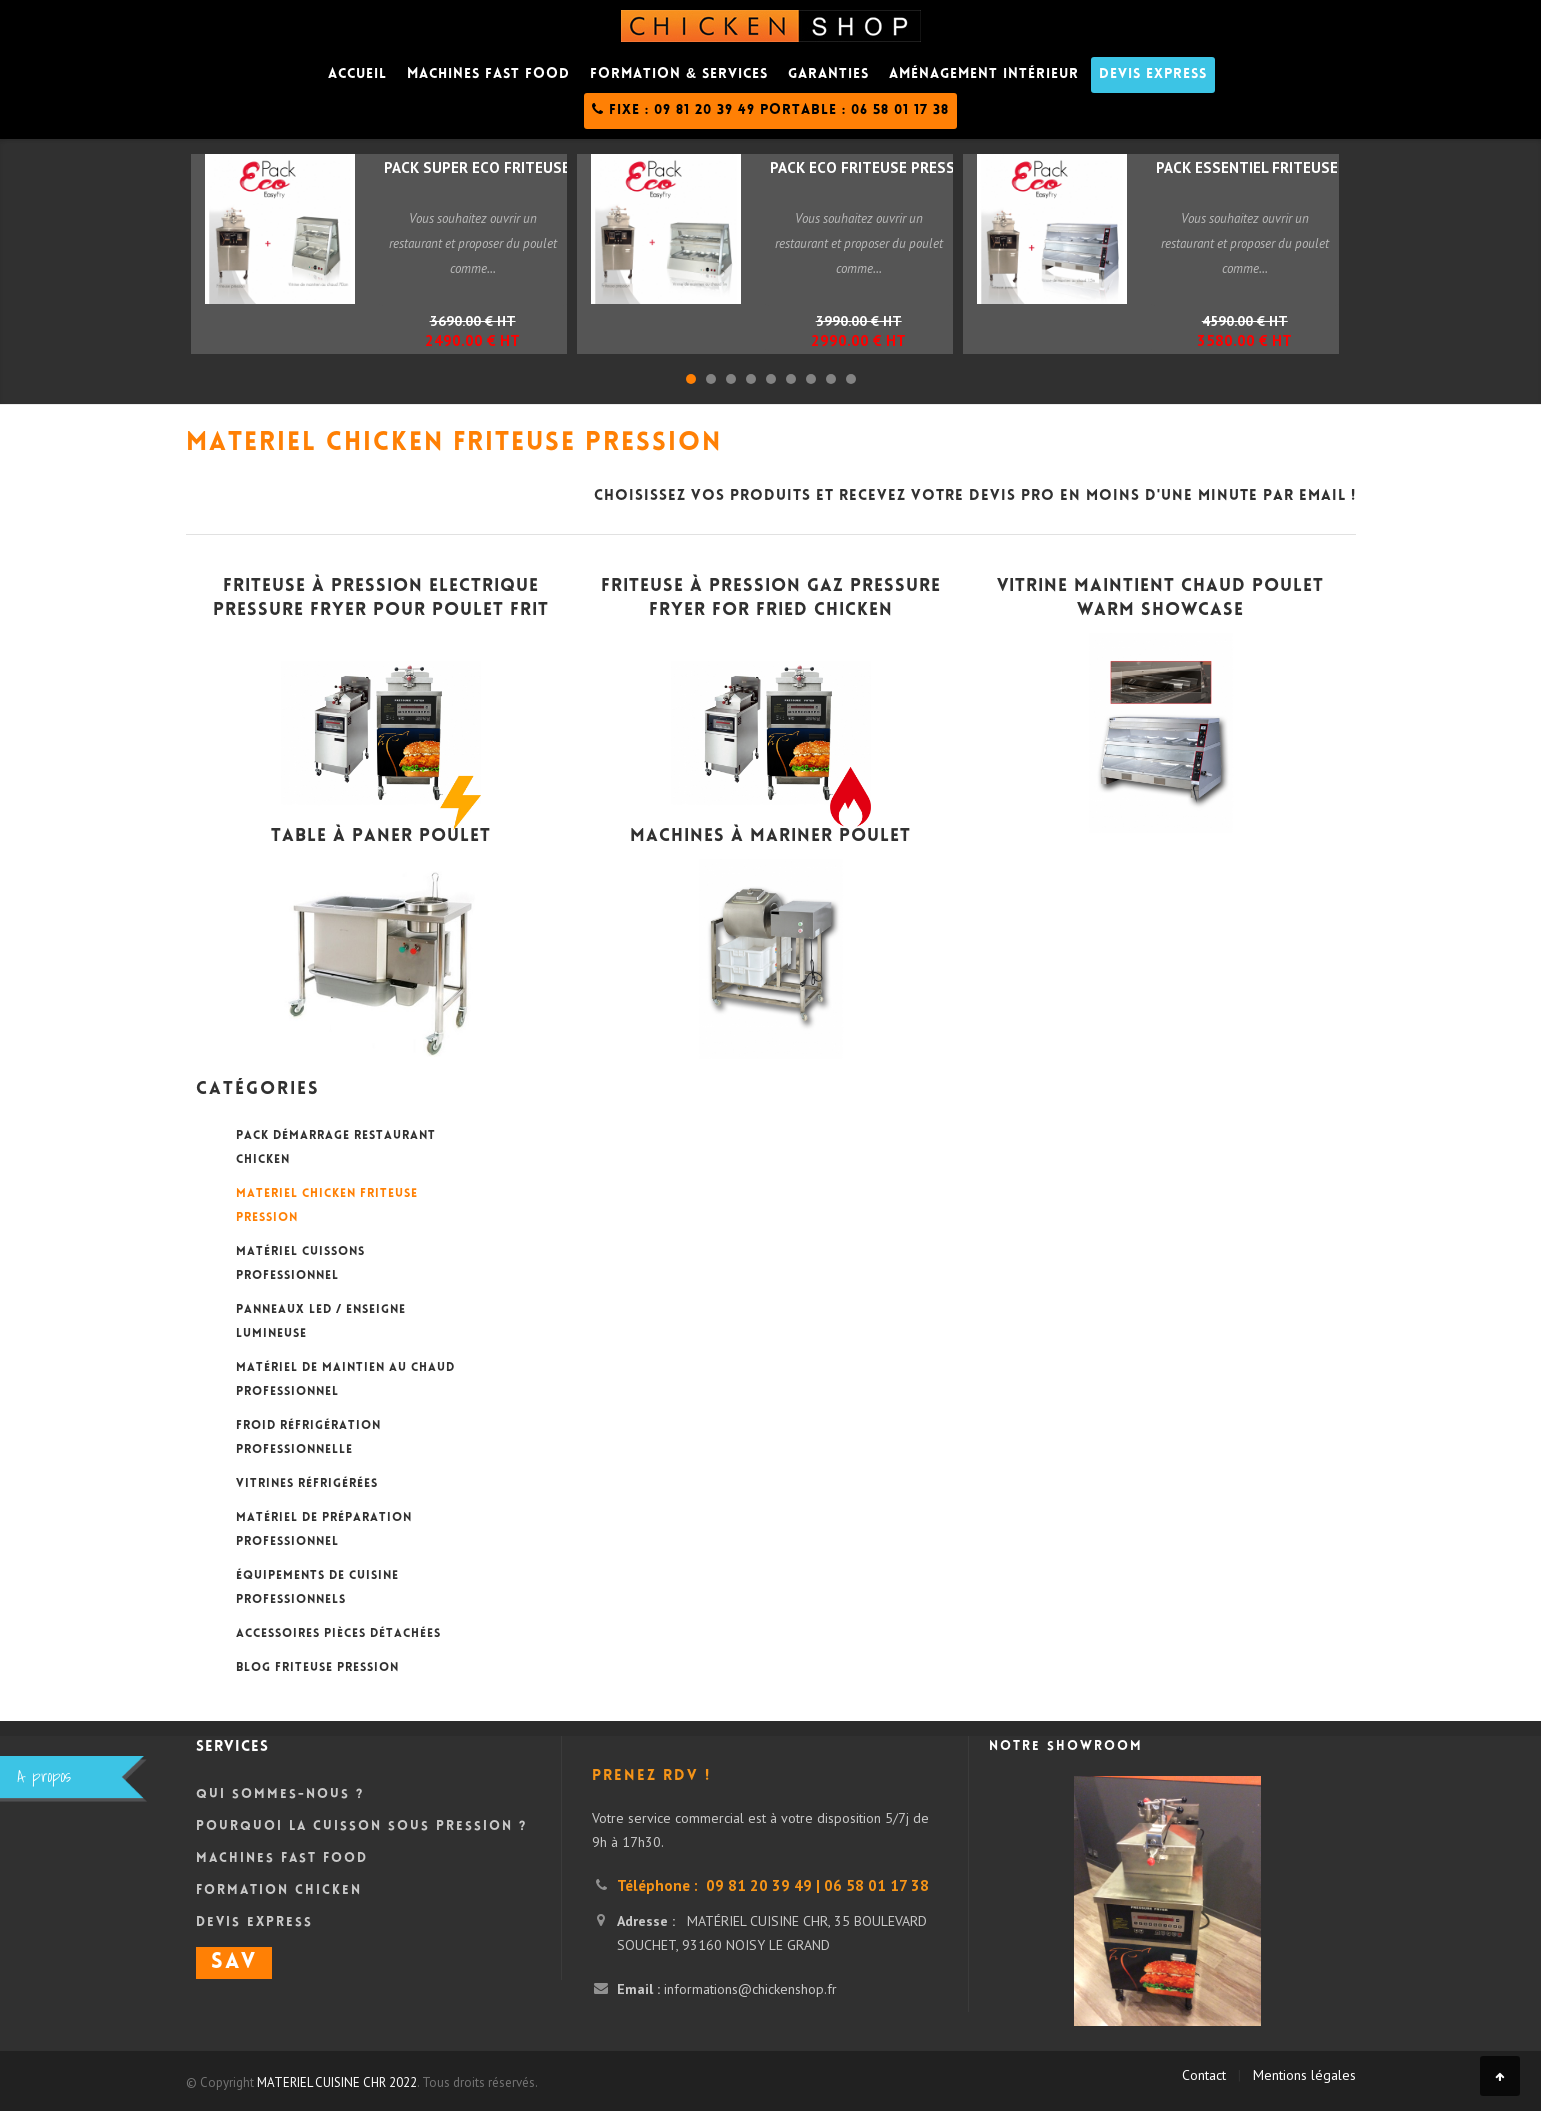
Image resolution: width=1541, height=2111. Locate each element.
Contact (1204, 2075)
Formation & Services (679, 75)
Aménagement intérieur (984, 75)
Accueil (357, 75)
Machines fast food (488, 75)
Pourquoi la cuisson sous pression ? (361, 1827)
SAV (234, 1963)
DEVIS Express (1153, 75)
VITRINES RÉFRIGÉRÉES (307, 1484)
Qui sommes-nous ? (280, 1795)
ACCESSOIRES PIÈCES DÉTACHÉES (338, 1634)
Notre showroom (1066, 1747)
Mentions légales (1304, 2075)
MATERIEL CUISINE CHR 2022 (337, 2082)
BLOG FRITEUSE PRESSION (317, 1668)
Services (232, 1747)
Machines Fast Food (282, 1859)
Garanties (828, 75)
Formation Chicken (279, 1891)
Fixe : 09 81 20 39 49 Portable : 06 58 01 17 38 (770, 110)
